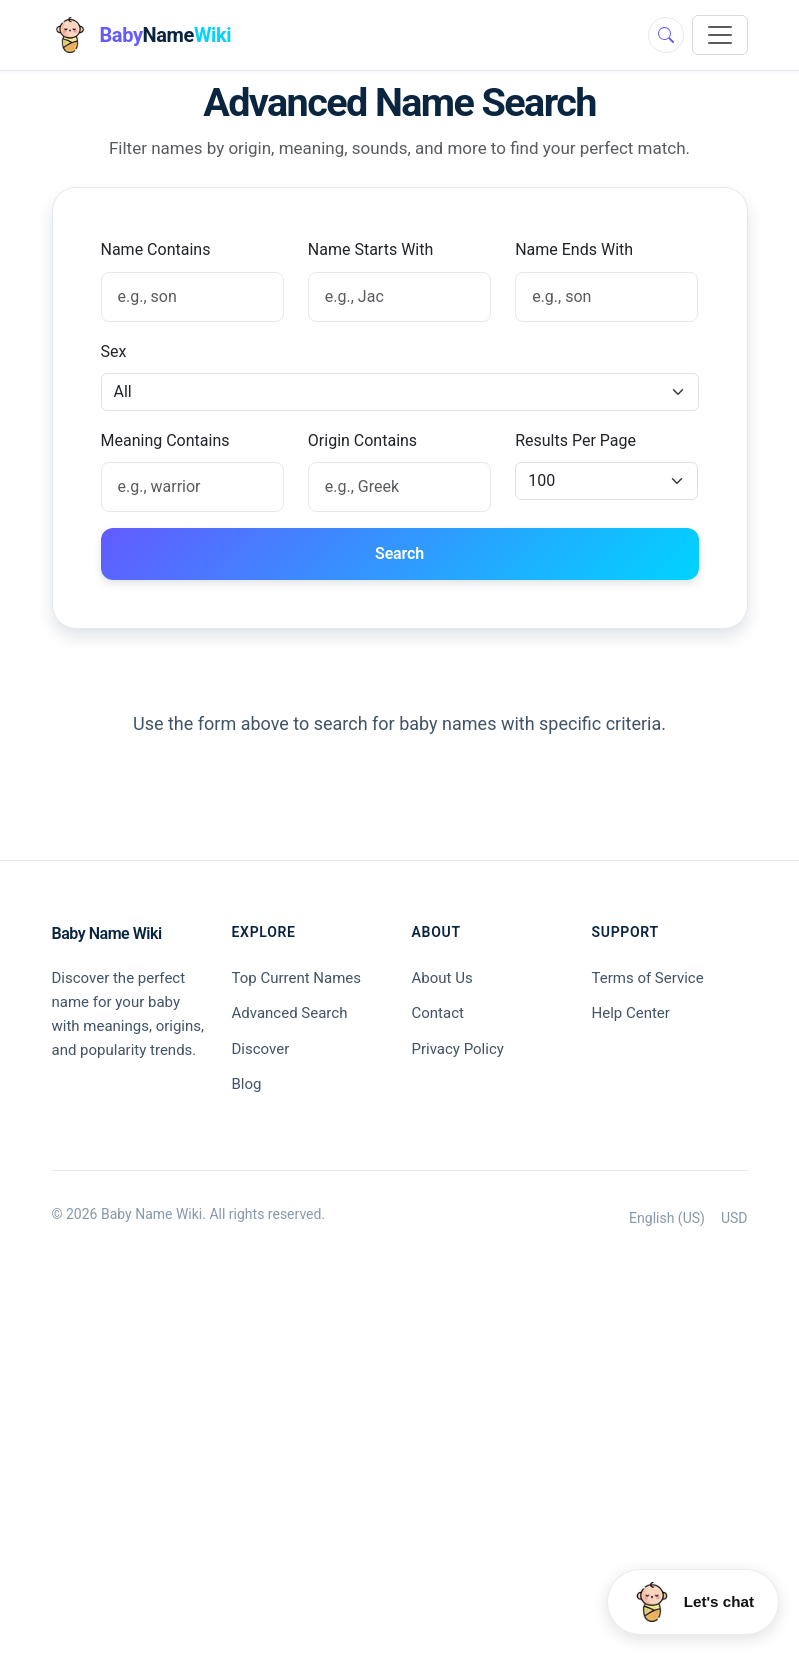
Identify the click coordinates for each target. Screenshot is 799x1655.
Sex (114, 351)
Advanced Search (290, 1013)
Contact (438, 1013)
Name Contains (156, 249)
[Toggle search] (666, 35)
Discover (261, 1049)
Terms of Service (648, 978)
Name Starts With (370, 249)
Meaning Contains (165, 440)
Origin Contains (362, 440)
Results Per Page (575, 440)
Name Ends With (574, 249)
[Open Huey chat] (693, 1602)
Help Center (631, 1013)
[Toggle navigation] (720, 35)
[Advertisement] (400, 1471)
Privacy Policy (458, 1049)
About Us (442, 978)
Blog (247, 1084)
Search (399, 553)
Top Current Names (297, 978)
